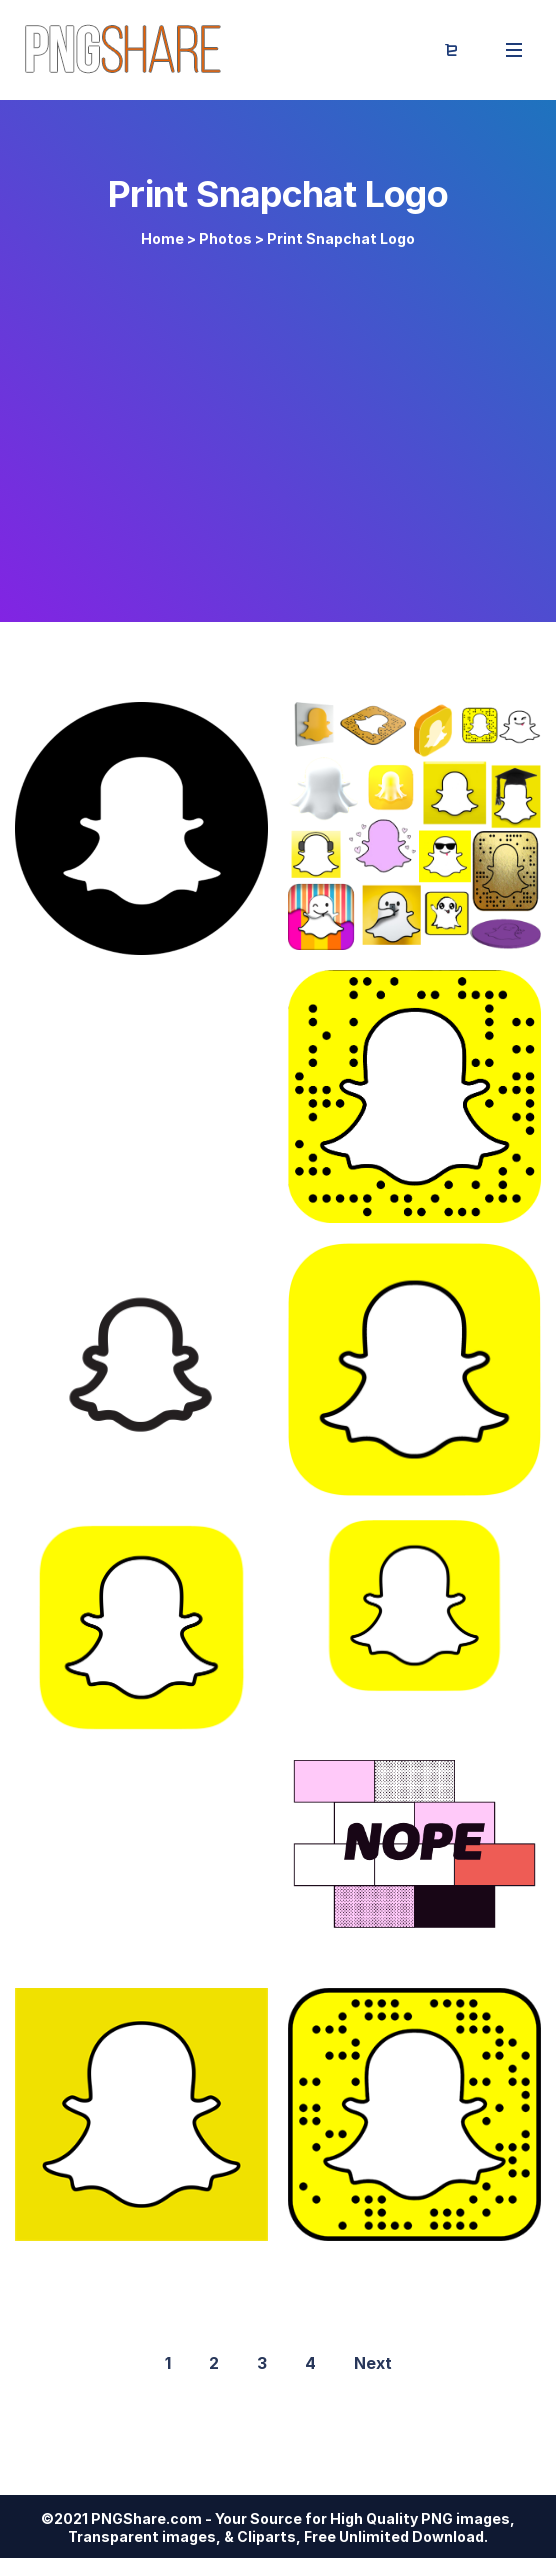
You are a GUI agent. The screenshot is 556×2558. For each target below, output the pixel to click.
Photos (225, 238)
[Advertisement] (278, 422)
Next (373, 2363)
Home (162, 238)
